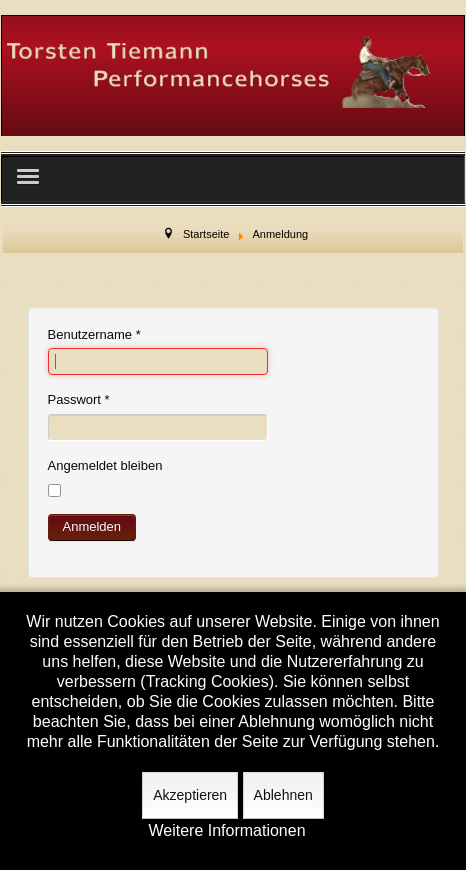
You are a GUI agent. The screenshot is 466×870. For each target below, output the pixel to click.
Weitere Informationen (226, 831)
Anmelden (92, 526)
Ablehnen (283, 795)
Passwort (79, 399)
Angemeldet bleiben (105, 465)
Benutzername (94, 334)
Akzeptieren (190, 795)
